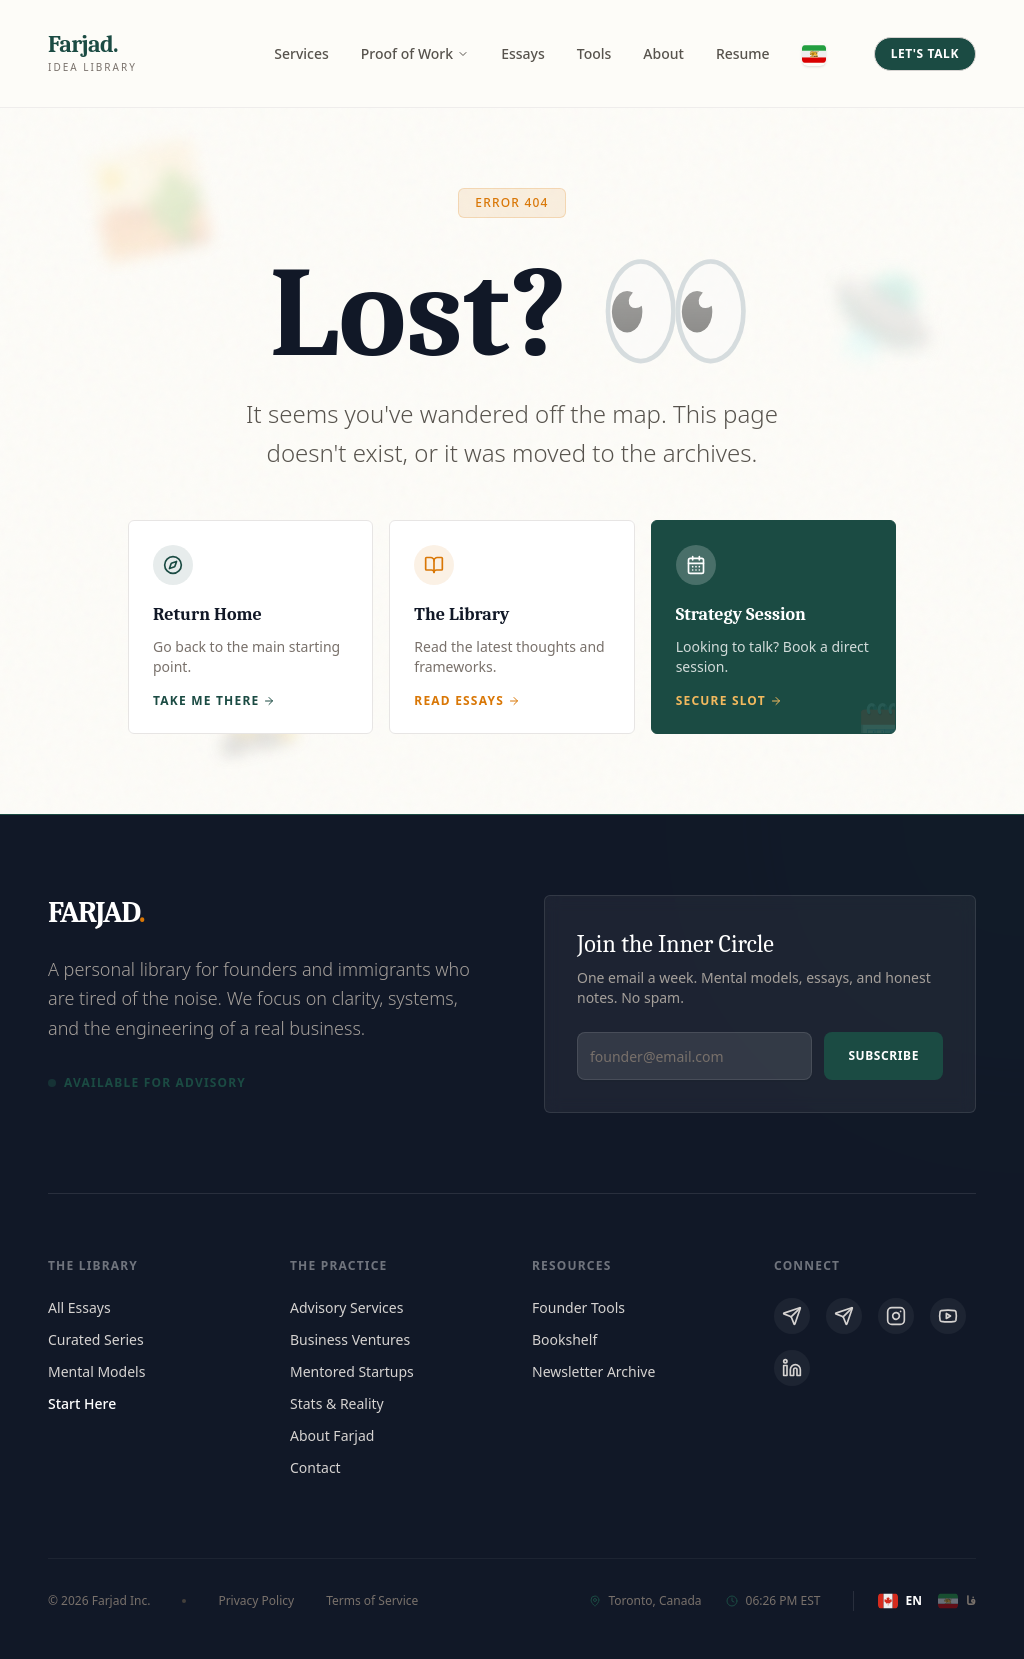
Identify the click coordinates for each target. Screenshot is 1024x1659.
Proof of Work (415, 53)
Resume (743, 53)
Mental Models (96, 1371)
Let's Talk (925, 53)
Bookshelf (564, 1339)
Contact (315, 1467)
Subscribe (883, 1055)
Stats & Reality (337, 1403)
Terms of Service (372, 1601)
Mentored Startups (352, 1371)
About (663, 53)
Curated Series (96, 1339)
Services (301, 53)
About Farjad (332, 1435)
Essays (523, 53)
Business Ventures (350, 1339)
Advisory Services (346, 1307)
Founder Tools (578, 1307)
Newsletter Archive (593, 1371)
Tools (594, 53)
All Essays (79, 1307)
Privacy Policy (256, 1601)
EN (900, 1601)
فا (957, 1601)
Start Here (82, 1403)
